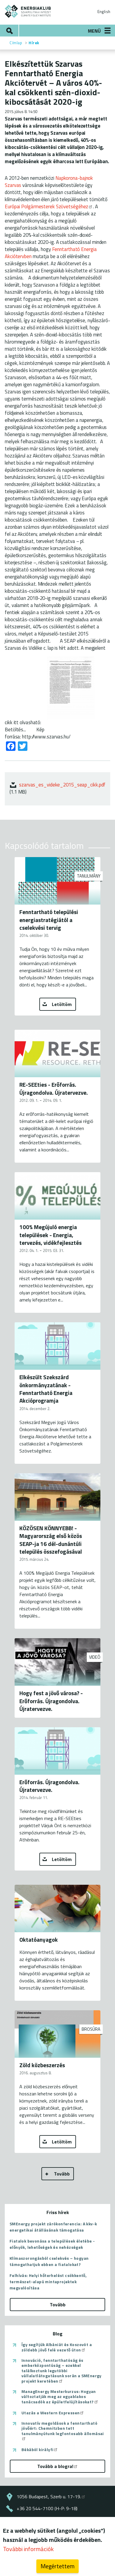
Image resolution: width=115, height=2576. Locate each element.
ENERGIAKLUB (28, 11)
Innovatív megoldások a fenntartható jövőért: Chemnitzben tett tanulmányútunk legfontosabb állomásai (62, 2430)
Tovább (62, 2173)
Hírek (34, 43)
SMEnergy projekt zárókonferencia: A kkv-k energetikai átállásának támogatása (53, 2227)
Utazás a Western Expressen (52, 2413)
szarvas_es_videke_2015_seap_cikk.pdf (62, 784)
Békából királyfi (39, 2449)
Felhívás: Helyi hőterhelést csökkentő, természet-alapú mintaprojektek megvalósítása (48, 2281)
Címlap (16, 43)
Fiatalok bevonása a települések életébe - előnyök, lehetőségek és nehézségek (52, 2244)
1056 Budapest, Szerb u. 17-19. (51, 2496)
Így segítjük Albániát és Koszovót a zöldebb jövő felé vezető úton (56, 2347)
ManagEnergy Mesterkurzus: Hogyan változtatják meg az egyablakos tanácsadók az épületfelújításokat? (60, 2397)
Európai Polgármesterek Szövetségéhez (49, 206)
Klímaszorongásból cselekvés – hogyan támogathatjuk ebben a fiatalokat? (49, 2261)
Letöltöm (62, 1004)
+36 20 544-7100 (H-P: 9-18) (47, 2508)
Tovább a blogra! (57, 2466)
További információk (28, 2549)
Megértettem (57, 2566)
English (103, 12)
